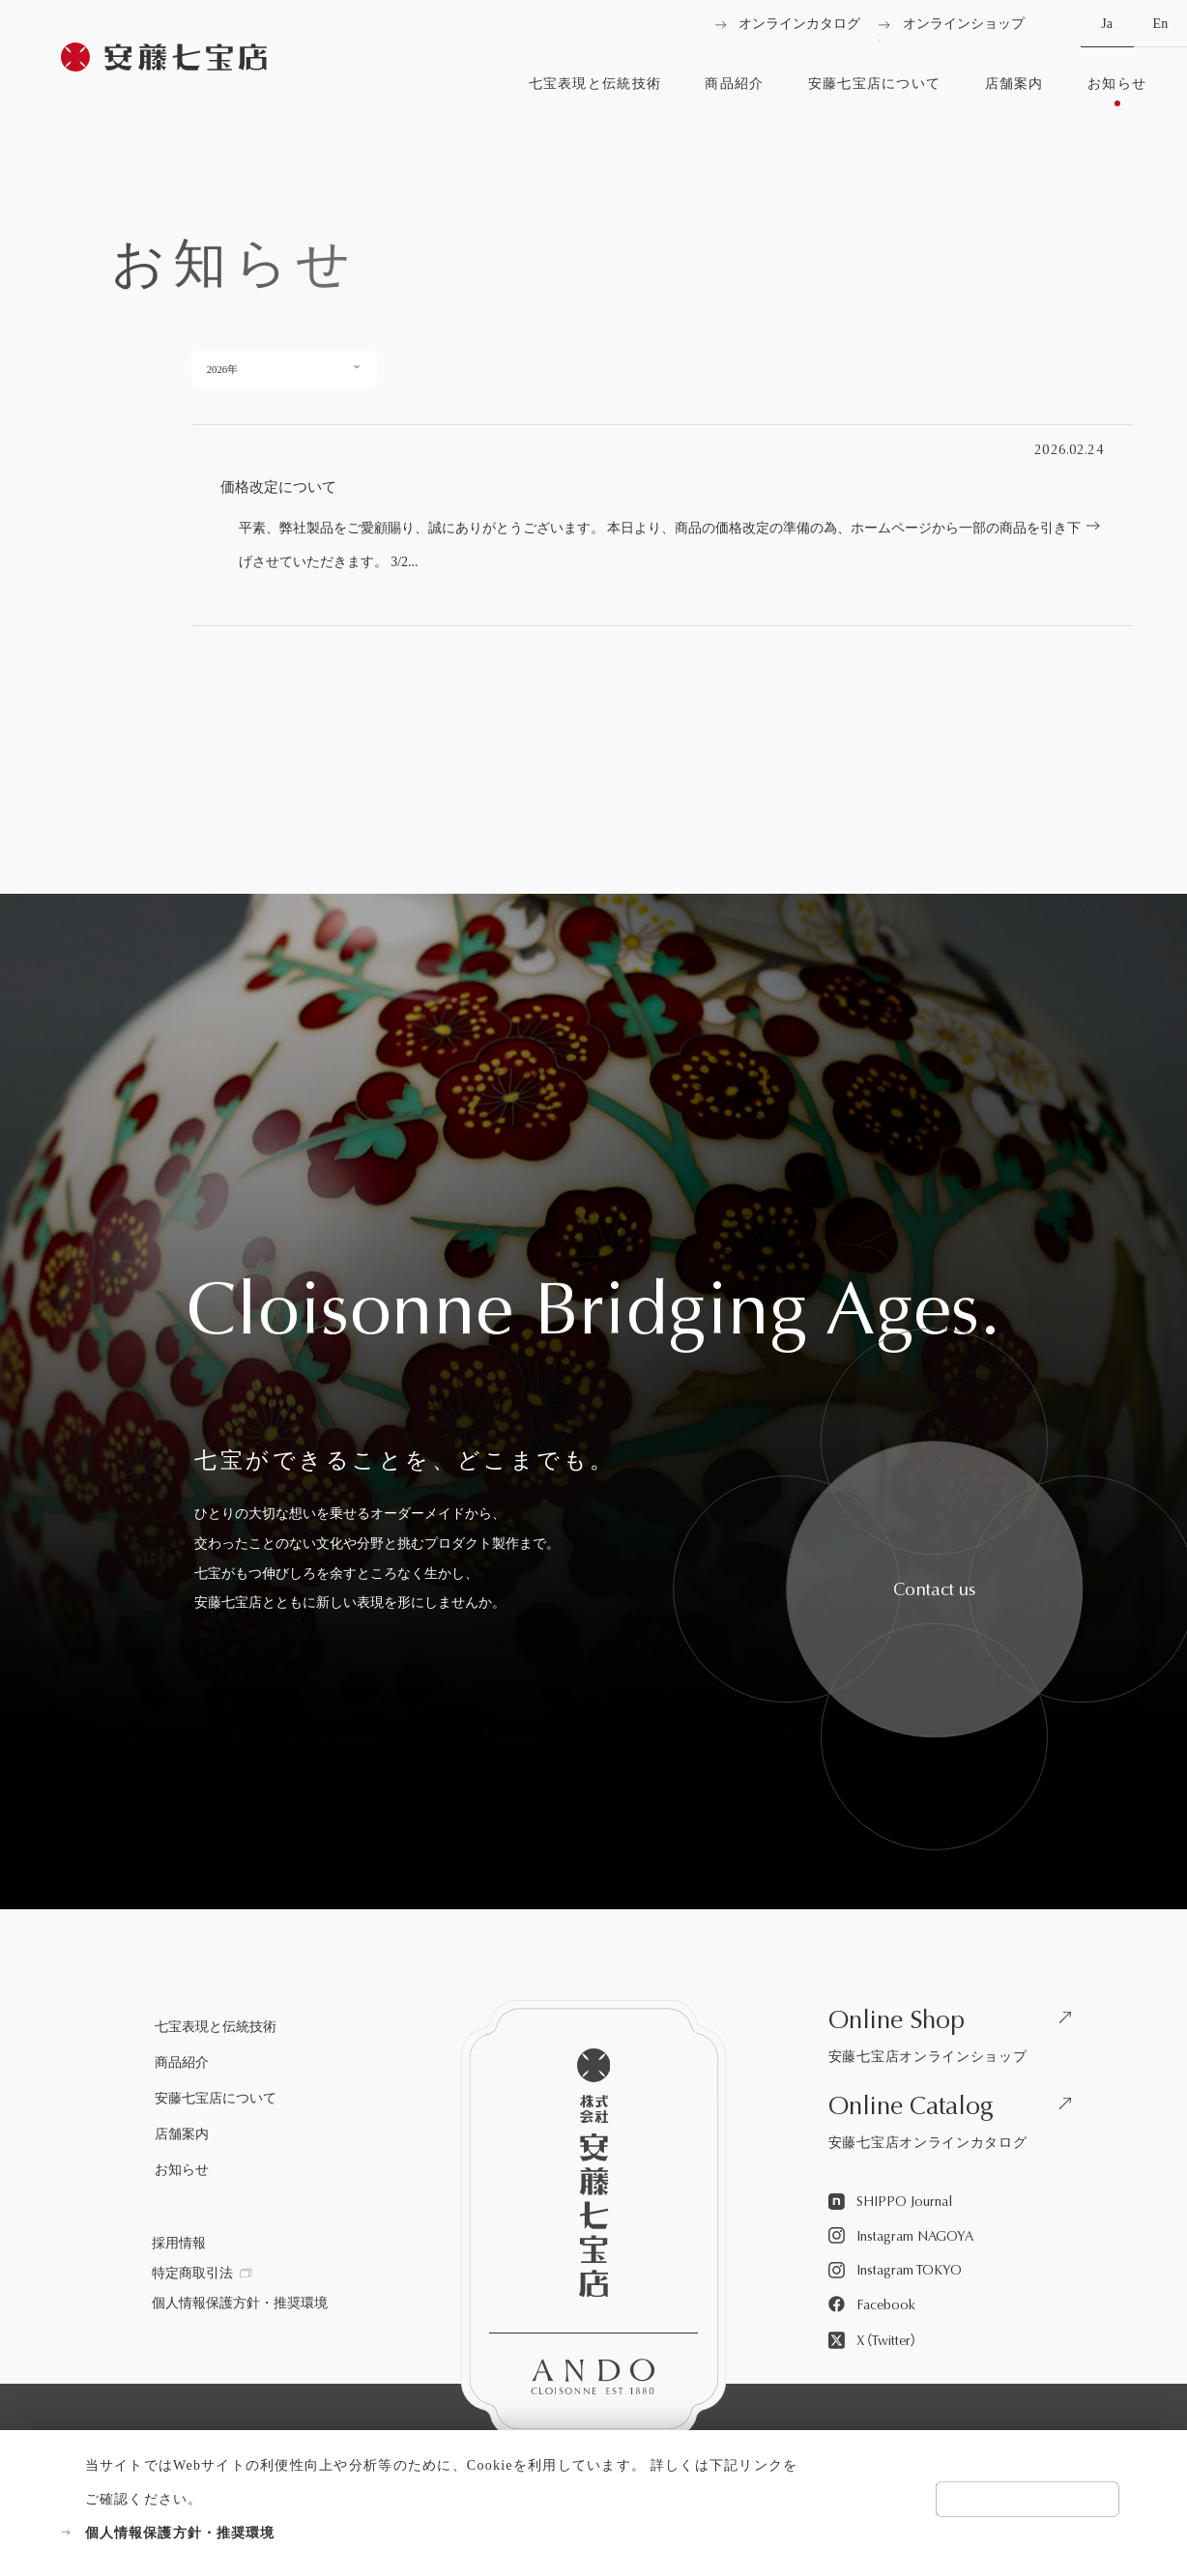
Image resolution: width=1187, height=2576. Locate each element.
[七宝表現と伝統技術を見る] (594, 91)
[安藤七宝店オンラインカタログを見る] (955, 2126)
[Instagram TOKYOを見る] (895, 2271)
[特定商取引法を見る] (202, 2273)
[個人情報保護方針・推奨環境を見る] (430, 2533)
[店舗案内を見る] (1014, 91)
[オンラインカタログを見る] (788, 24)
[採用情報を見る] (179, 2243)
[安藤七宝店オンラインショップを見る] (955, 2040)
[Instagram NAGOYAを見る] (900, 2236)
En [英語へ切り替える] (1160, 32)
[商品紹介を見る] (734, 91)
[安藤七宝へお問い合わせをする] (934, 1590)
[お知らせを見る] (1117, 91)
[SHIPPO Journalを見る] (890, 2202)
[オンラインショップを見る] (952, 24)
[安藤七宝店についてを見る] (873, 91)
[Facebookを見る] (871, 2305)
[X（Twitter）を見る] (872, 2341)
